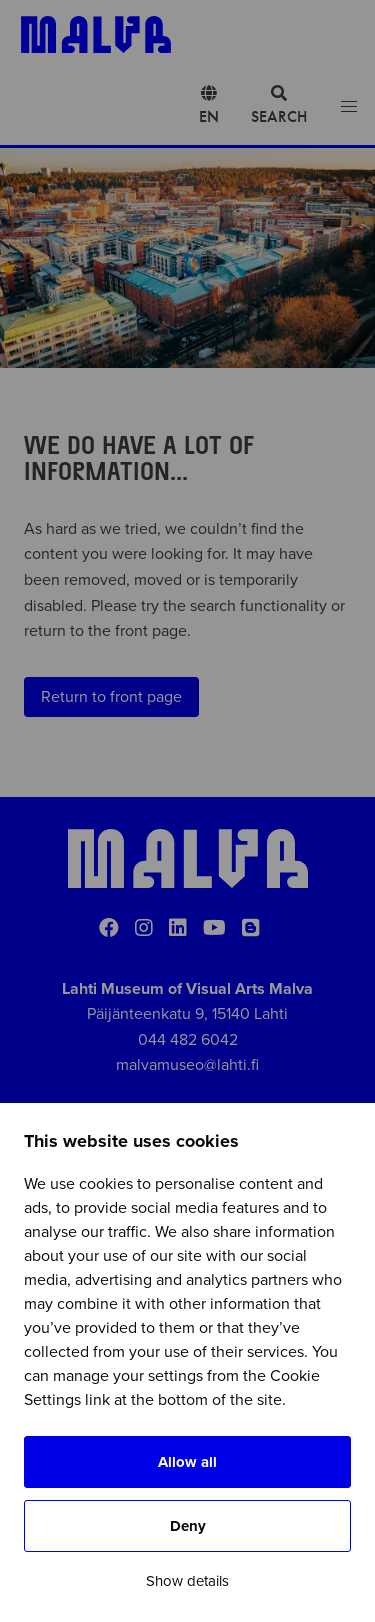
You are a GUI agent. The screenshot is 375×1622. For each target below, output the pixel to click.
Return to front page (111, 697)
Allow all (187, 1462)
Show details (187, 1581)
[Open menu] (349, 107)
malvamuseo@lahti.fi (187, 1065)
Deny (188, 1526)
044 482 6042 (188, 1040)
